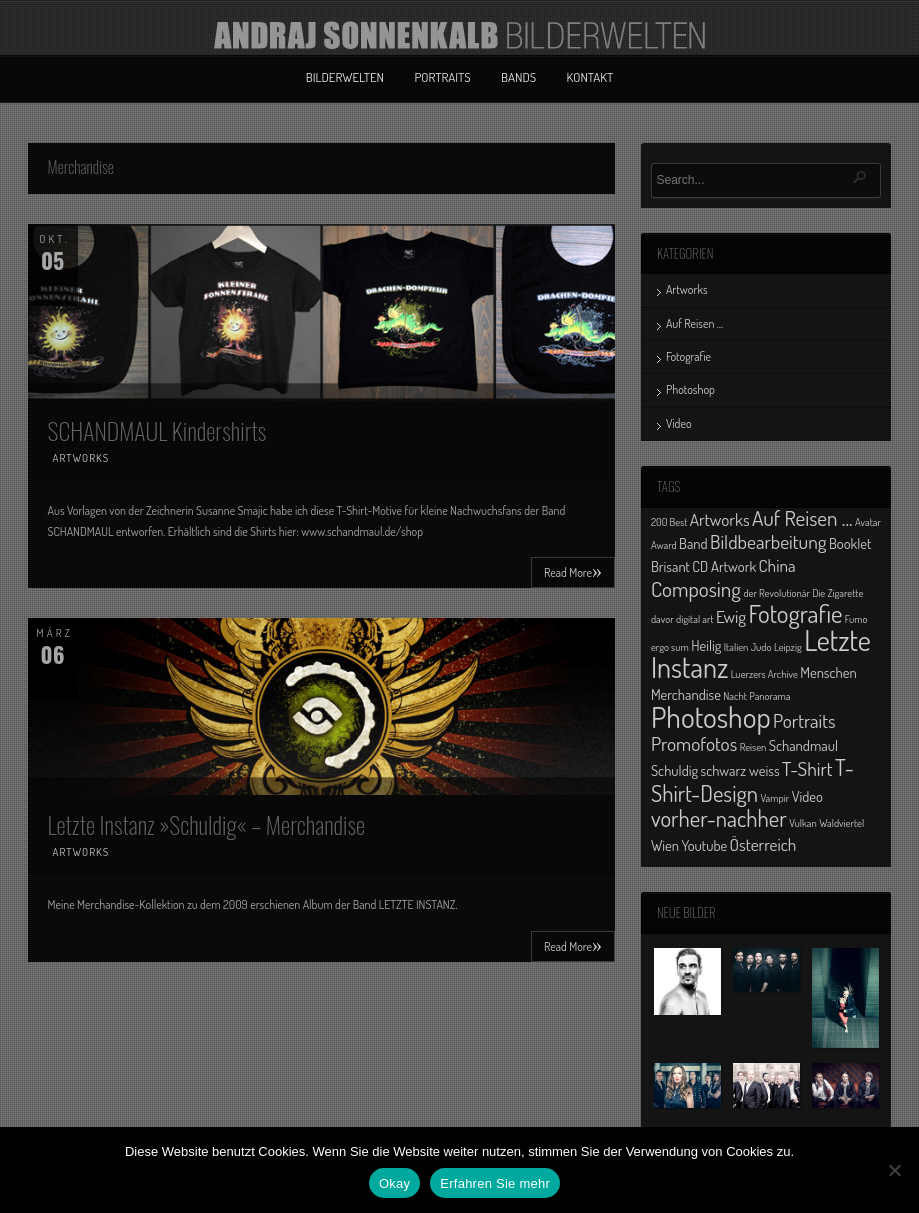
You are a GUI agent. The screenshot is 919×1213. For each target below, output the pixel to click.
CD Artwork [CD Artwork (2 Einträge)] (724, 566)
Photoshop (690, 389)
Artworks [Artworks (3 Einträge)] (720, 519)
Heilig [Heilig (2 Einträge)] (706, 645)
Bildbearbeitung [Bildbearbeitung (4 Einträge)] (768, 541)
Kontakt (590, 77)
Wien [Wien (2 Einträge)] (665, 845)
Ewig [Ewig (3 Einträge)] (731, 616)
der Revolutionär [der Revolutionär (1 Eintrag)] (776, 593)
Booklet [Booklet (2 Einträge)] (850, 543)
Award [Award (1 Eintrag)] (664, 545)
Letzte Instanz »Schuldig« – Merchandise (207, 824)
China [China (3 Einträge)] (777, 565)
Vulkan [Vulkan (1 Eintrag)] (803, 823)
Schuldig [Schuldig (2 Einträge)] (674, 770)
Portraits (442, 77)
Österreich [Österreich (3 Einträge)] (763, 844)
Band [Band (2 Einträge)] (693, 543)
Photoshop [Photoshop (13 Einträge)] (711, 716)
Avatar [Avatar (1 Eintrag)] (868, 522)
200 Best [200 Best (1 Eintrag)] (669, 522)
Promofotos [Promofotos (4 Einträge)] (694, 743)
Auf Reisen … (694, 323)
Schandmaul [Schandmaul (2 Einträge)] (803, 745)
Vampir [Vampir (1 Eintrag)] (774, 798)
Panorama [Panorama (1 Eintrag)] (769, 696)
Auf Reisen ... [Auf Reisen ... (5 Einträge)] (802, 517)
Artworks (81, 458)
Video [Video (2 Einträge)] (807, 796)
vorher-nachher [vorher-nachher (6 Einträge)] (719, 818)
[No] (894, 1170)
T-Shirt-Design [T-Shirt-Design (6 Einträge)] (752, 779)
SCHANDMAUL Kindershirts (157, 430)
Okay (394, 1183)
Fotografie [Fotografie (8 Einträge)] (795, 613)
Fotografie (688, 356)
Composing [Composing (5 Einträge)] (696, 588)
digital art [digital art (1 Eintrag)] (695, 619)
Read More (573, 571)
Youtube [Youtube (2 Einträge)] (704, 845)
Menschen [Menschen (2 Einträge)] (828, 672)
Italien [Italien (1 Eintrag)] (736, 647)
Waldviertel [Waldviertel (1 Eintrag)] (841, 823)
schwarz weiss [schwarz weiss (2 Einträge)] (740, 770)
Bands (518, 77)
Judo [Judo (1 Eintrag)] (761, 647)
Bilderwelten (345, 77)
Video (679, 423)
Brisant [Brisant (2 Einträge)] (670, 566)
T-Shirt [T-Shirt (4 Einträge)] (807, 768)
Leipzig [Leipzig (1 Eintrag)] (788, 647)
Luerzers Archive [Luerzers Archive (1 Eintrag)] (764, 674)
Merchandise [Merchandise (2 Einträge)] (686, 694)
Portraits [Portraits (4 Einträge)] (804, 720)
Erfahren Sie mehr (495, 1183)
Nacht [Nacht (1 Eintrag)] (735, 696)
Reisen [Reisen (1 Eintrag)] (753, 747)
